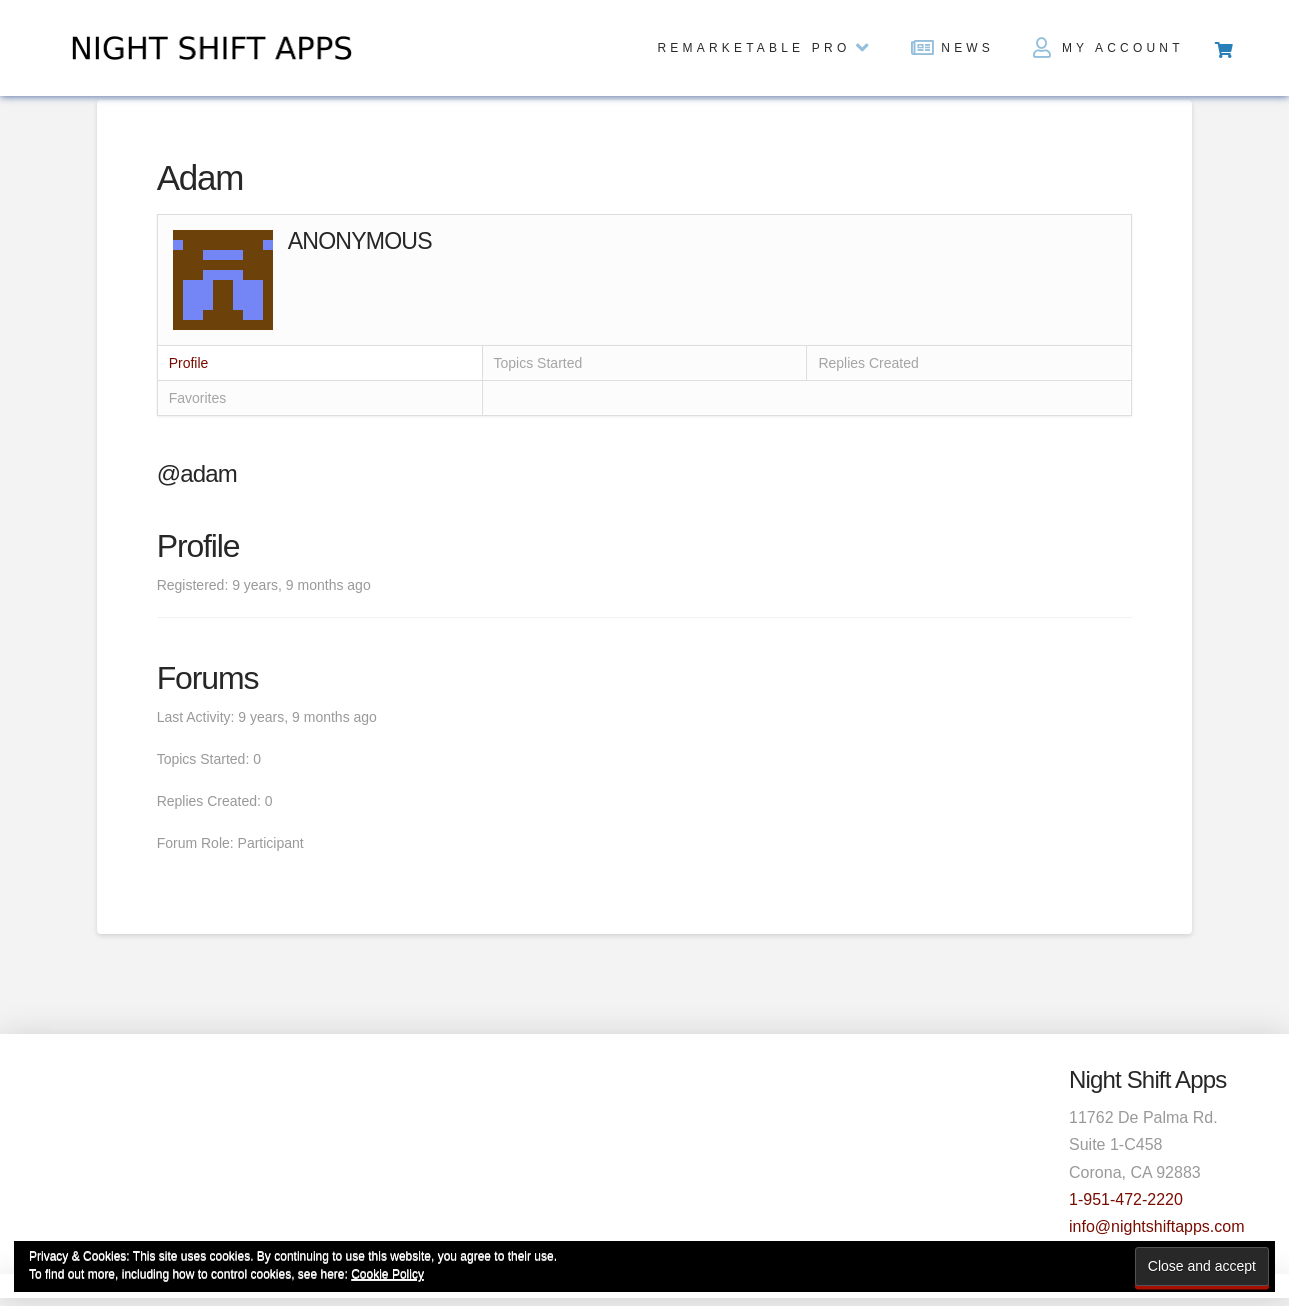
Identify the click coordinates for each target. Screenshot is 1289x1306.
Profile (189, 363)
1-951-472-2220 (1126, 1199)
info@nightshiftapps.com (1156, 1226)
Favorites (198, 398)
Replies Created (868, 363)
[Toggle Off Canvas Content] (1223, 48)
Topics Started (538, 363)
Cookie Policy (387, 1274)
